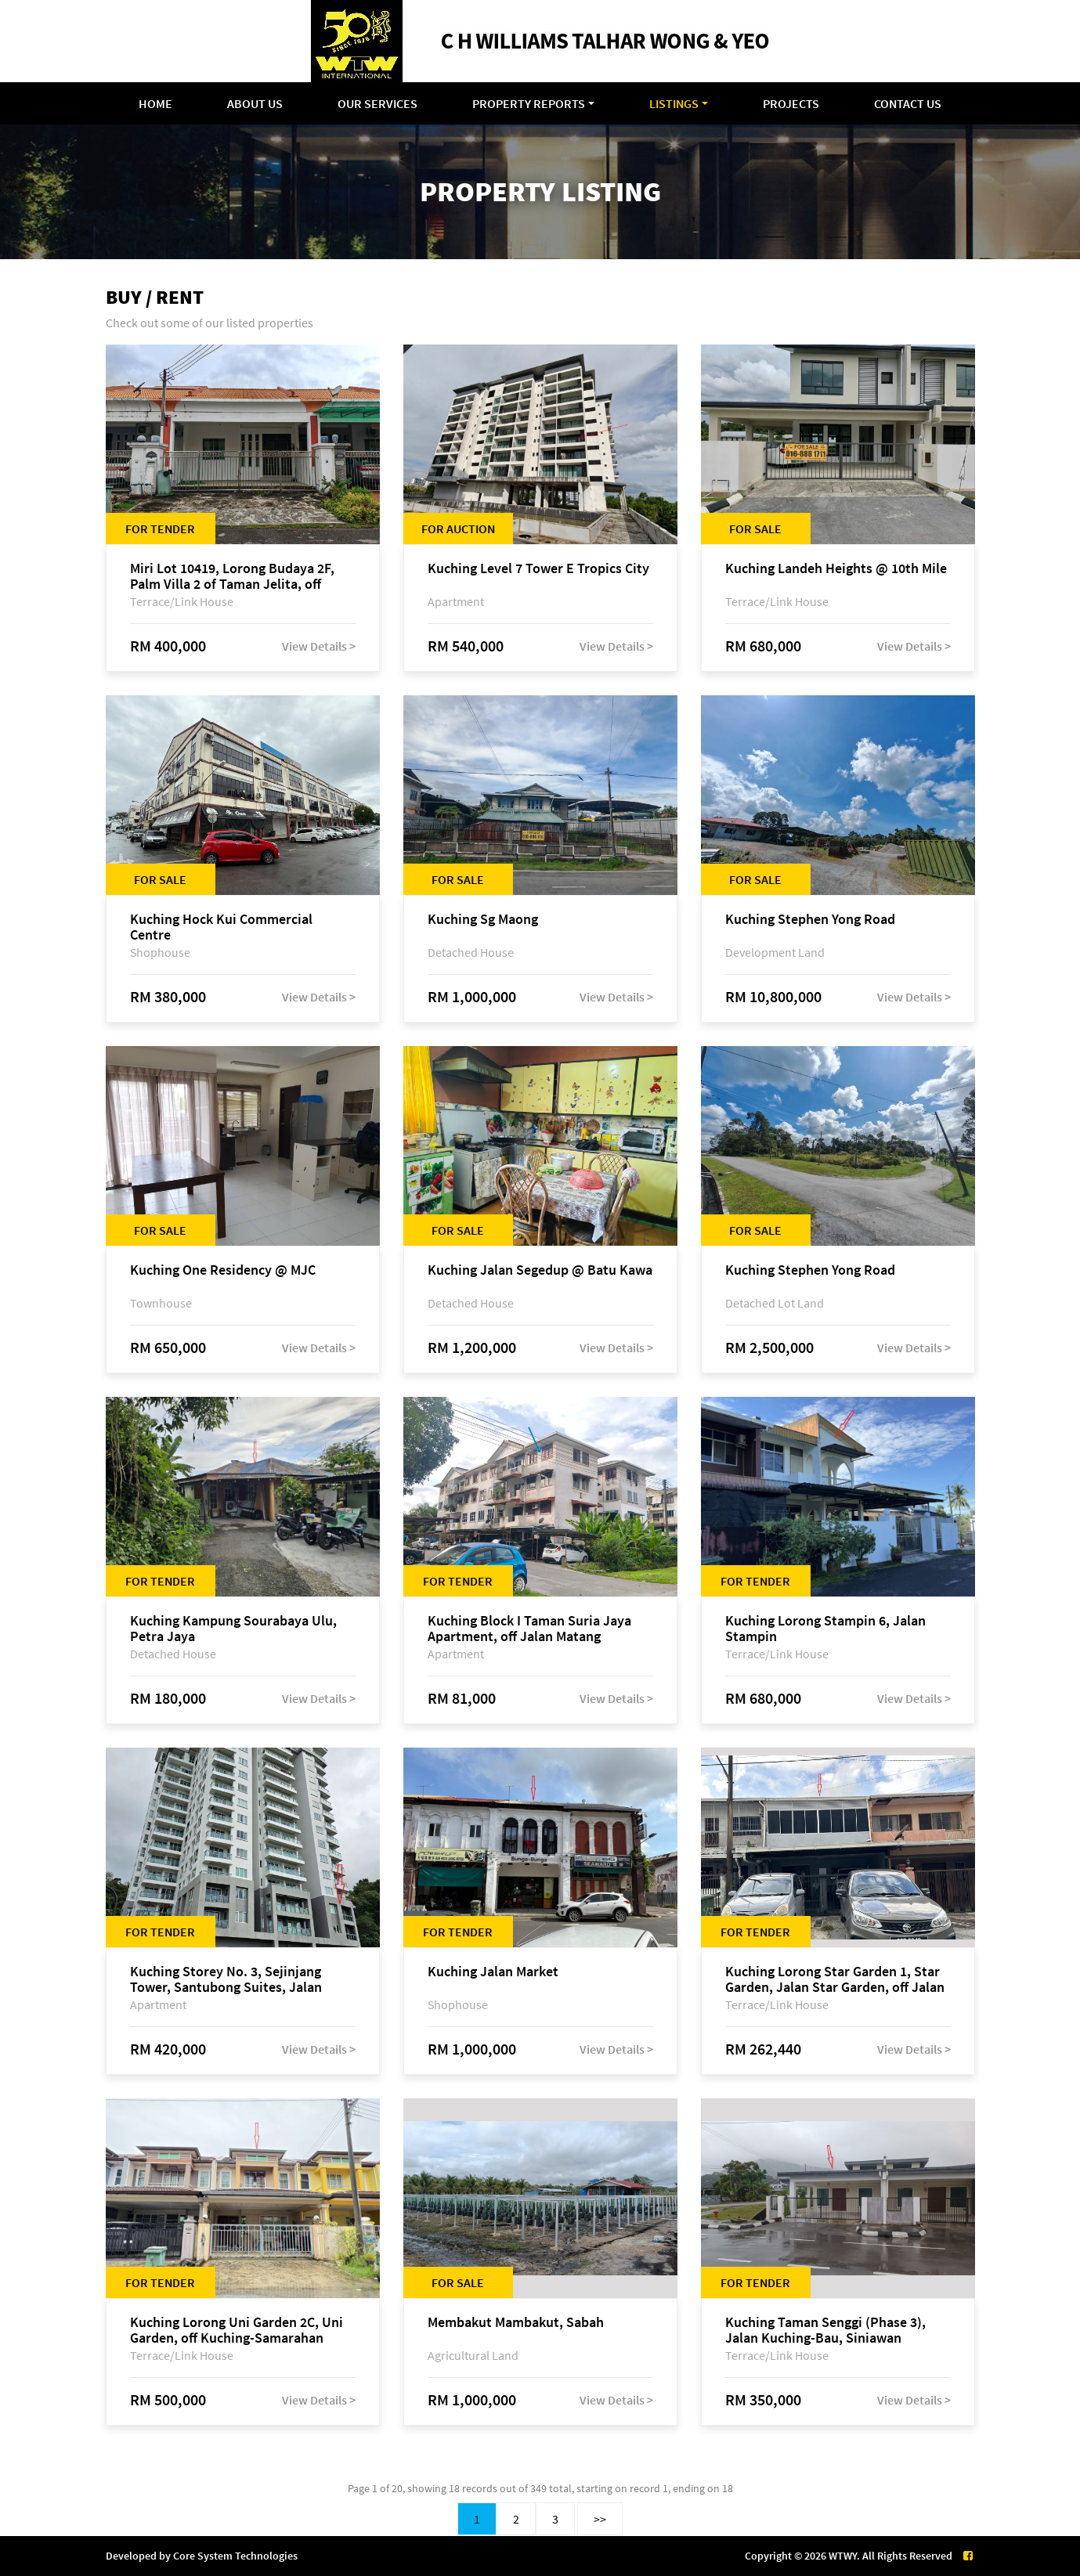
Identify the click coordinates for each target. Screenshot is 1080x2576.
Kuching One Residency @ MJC (223, 1270)
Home (155, 103)
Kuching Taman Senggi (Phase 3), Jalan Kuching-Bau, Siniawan (825, 2330)
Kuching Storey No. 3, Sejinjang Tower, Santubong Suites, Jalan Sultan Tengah (226, 1979)
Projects (791, 103)
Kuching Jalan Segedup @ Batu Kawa (540, 1270)
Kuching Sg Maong (483, 919)
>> (600, 2519)
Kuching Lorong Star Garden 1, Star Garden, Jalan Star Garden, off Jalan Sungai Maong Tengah (835, 1979)
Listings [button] (674, 103)
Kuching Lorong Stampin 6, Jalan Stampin (825, 1628)
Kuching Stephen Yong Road (810, 919)
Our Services (377, 103)
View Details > (319, 646)
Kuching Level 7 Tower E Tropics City (538, 569)
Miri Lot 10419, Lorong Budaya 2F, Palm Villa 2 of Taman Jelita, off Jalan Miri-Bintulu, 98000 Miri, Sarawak (232, 576)
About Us (255, 103)
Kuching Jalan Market (493, 1972)
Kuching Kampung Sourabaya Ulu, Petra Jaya (233, 1628)
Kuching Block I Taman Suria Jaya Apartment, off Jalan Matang (529, 1628)
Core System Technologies (235, 2556)
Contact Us (907, 103)
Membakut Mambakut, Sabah (516, 2322)
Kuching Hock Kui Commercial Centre (221, 927)
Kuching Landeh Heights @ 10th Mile (836, 569)
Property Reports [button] (528, 103)
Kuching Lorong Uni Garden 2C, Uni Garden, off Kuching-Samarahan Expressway (236, 2330)
